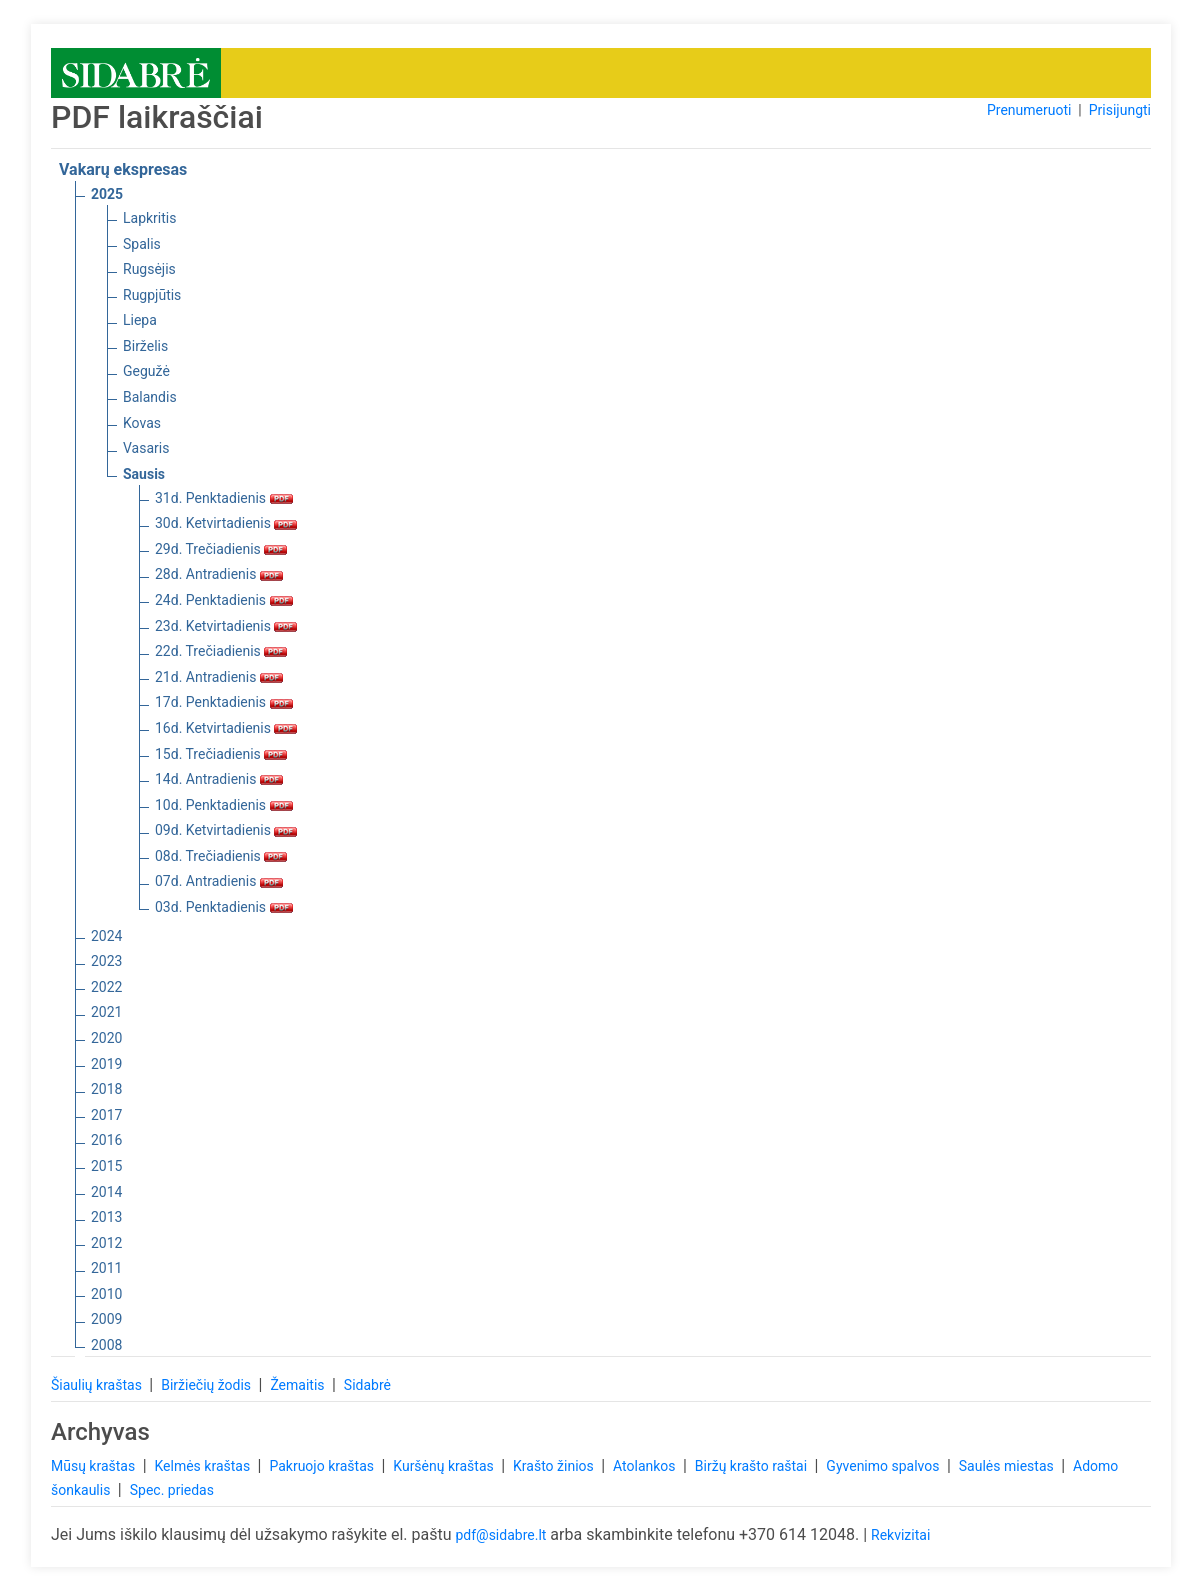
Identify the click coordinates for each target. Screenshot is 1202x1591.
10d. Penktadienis (224, 805)
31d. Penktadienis (224, 498)
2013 (106, 1217)
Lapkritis (149, 218)
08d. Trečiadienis (221, 856)
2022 (106, 987)
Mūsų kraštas (95, 1466)
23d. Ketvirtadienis (226, 626)
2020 (106, 1038)
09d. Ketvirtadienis (226, 830)
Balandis (150, 397)
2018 (106, 1089)
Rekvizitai (900, 1535)
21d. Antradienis (219, 677)
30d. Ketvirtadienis (226, 523)
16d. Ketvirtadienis (226, 728)
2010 (106, 1294)
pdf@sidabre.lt (500, 1535)
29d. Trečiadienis (221, 549)
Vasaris (146, 448)
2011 (106, 1268)
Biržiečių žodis (207, 1385)
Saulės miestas (1008, 1466)
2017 (106, 1115)
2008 (106, 1345)
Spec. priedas (172, 1490)
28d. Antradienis (219, 574)
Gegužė (146, 371)
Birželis (145, 346)
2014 (106, 1192)
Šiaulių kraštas (98, 1385)
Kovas (142, 423)
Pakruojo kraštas (323, 1466)
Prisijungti (1120, 110)
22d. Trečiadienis (221, 651)
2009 (106, 1319)
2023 (106, 961)
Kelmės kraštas (203, 1466)
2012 (106, 1243)
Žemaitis (299, 1385)
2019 (106, 1064)
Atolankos (646, 1466)
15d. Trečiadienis (221, 754)
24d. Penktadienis (224, 600)
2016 (106, 1140)
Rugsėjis (149, 269)
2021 (106, 1012)
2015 (106, 1166)
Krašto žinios (555, 1466)
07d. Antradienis (219, 881)
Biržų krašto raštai (753, 1466)
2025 (107, 194)
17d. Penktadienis (224, 702)
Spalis (142, 244)
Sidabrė (367, 1385)
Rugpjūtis (152, 295)
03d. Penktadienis (224, 907)
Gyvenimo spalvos (884, 1466)
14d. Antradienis (219, 779)
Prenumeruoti (1029, 110)
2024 (106, 936)
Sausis (144, 474)
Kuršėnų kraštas (445, 1466)
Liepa (140, 320)
